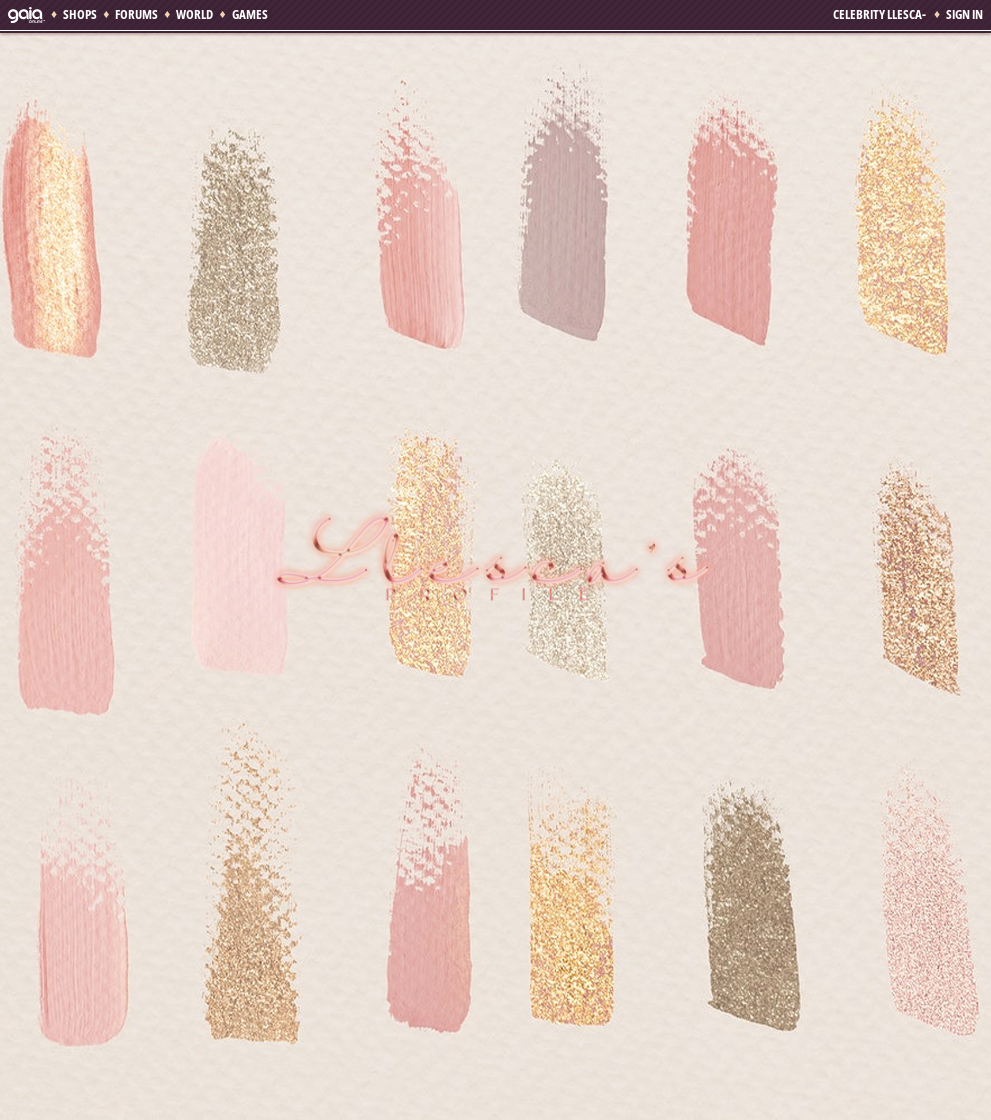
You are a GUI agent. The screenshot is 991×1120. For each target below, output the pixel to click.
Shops (80, 14)
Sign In (964, 14)
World (194, 14)
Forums (136, 14)
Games (250, 14)
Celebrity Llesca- (880, 14)
